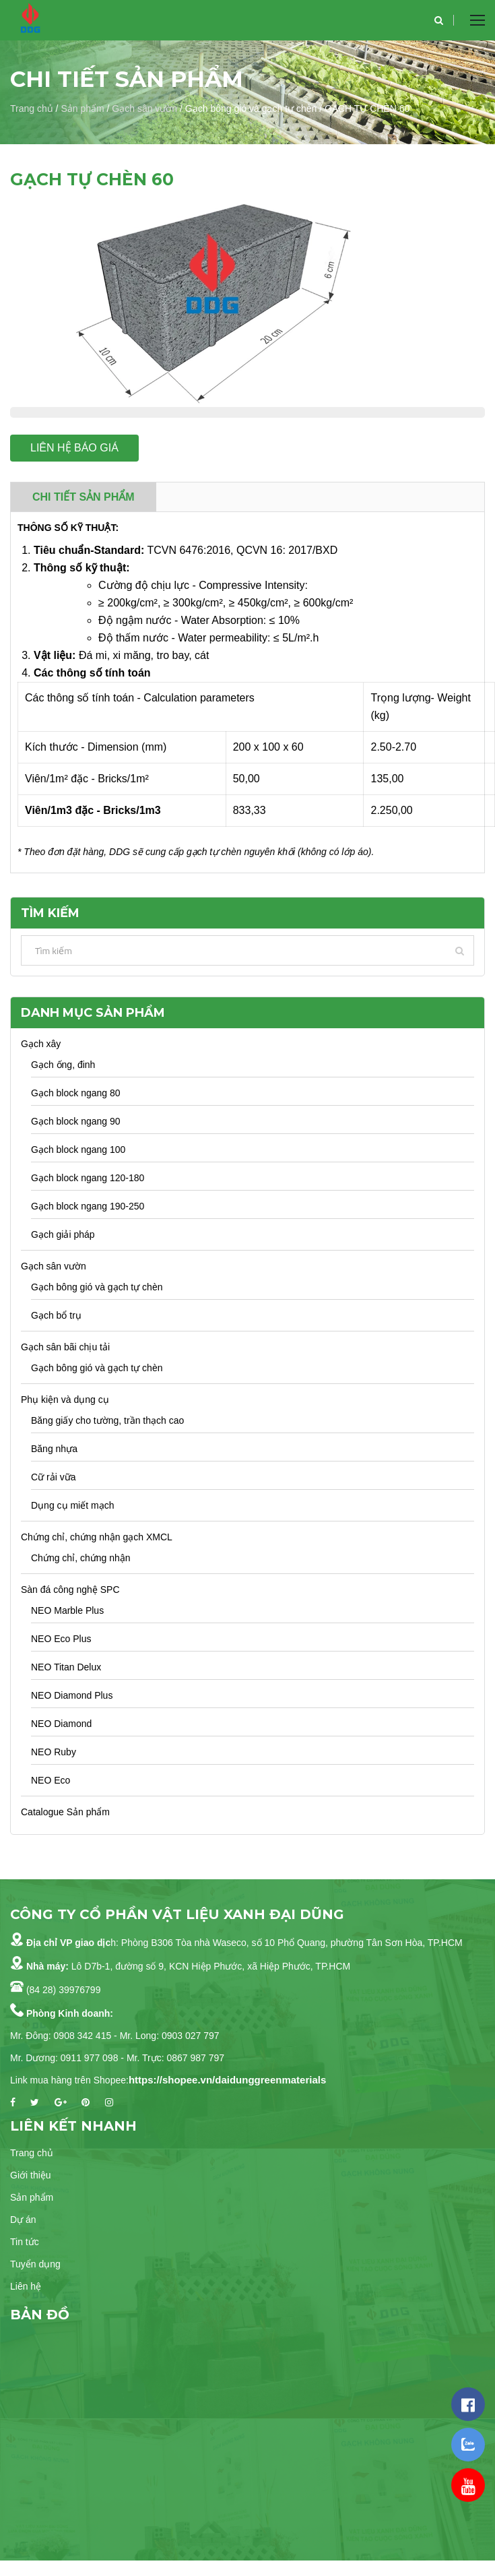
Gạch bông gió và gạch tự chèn (96, 1287)
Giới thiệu (30, 2175)
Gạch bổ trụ (56, 1315)
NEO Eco (50, 1780)
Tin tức (24, 2241)
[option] (247, 301)
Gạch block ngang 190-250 (87, 1206)
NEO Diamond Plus (71, 1695)
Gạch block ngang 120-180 (87, 1177)
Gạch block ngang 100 (78, 1149)
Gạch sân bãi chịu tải (65, 1347)
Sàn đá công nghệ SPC (70, 1589)
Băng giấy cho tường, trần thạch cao (107, 1420)
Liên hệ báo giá (74, 447)
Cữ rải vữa (53, 1477)
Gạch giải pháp (63, 1234)
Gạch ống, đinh (63, 1064)
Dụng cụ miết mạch (72, 1505)
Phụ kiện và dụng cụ (65, 1399)
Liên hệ (25, 2286)
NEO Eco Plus (61, 1638)
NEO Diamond (61, 1723)
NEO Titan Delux (66, 1667)
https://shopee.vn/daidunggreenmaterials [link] (227, 2079)
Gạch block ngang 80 (76, 1093)
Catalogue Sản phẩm (65, 1812)
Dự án (23, 2219)
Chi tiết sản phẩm (83, 497)
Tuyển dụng (35, 2264)
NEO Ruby (53, 1752)
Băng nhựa (54, 1448)
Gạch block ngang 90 (76, 1121)
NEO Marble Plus (67, 1610)
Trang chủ (31, 108)
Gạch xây (41, 1043)
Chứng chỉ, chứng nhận (81, 1557)
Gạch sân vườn (144, 108)
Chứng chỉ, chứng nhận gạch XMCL (96, 1537)
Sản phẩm (82, 108)
